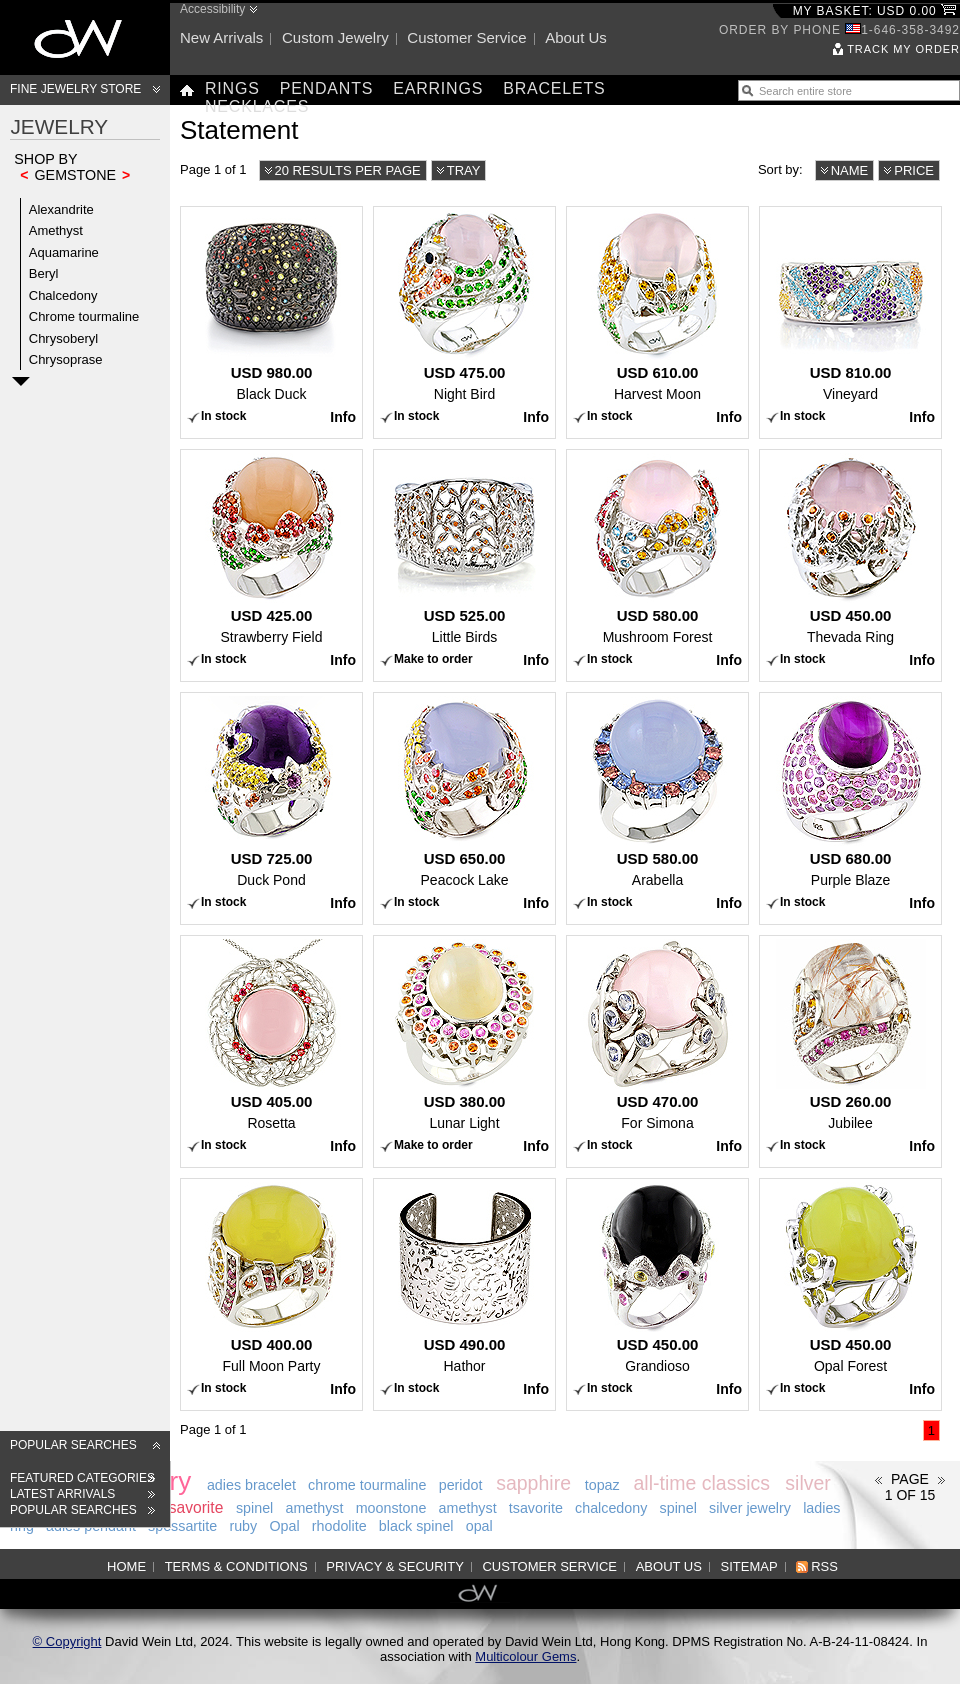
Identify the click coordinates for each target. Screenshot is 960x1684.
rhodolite (339, 1526)
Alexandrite (61, 209)
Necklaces (257, 106)
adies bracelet (251, 1485)
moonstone (391, 1508)
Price (914, 170)
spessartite (182, 1526)
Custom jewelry (335, 37)
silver (808, 1483)
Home (126, 1566)
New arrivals (221, 37)
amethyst (314, 1508)
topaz (602, 1485)
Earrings (438, 88)
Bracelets (554, 88)
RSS (824, 1566)
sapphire (533, 1483)
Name (850, 170)
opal (479, 1526)
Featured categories (82, 1478)
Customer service (466, 37)
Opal (284, 1526)
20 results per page (348, 170)
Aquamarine (64, 252)
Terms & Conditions (236, 1566)
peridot (461, 1485)
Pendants (327, 88)
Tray (464, 170)
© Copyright (67, 1641)
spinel (254, 1508)
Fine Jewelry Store (75, 89)
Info (343, 417)
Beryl (44, 273)
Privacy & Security (395, 1566)
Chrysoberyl (63, 338)
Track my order (903, 49)
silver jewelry (750, 1508)
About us (576, 37)
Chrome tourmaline (84, 316)
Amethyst (56, 230)
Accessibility (212, 9)
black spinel (416, 1526)
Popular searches (73, 1445)
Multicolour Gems (525, 1656)
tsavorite (193, 1507)
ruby (243, 1526)
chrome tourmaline (367, 1485)
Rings (232, 88)
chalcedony (611, 1508)
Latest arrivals (62, 1494)
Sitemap (749, 1566)
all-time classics (701, 1483)
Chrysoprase (66, 359)
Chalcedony (63, 295)
